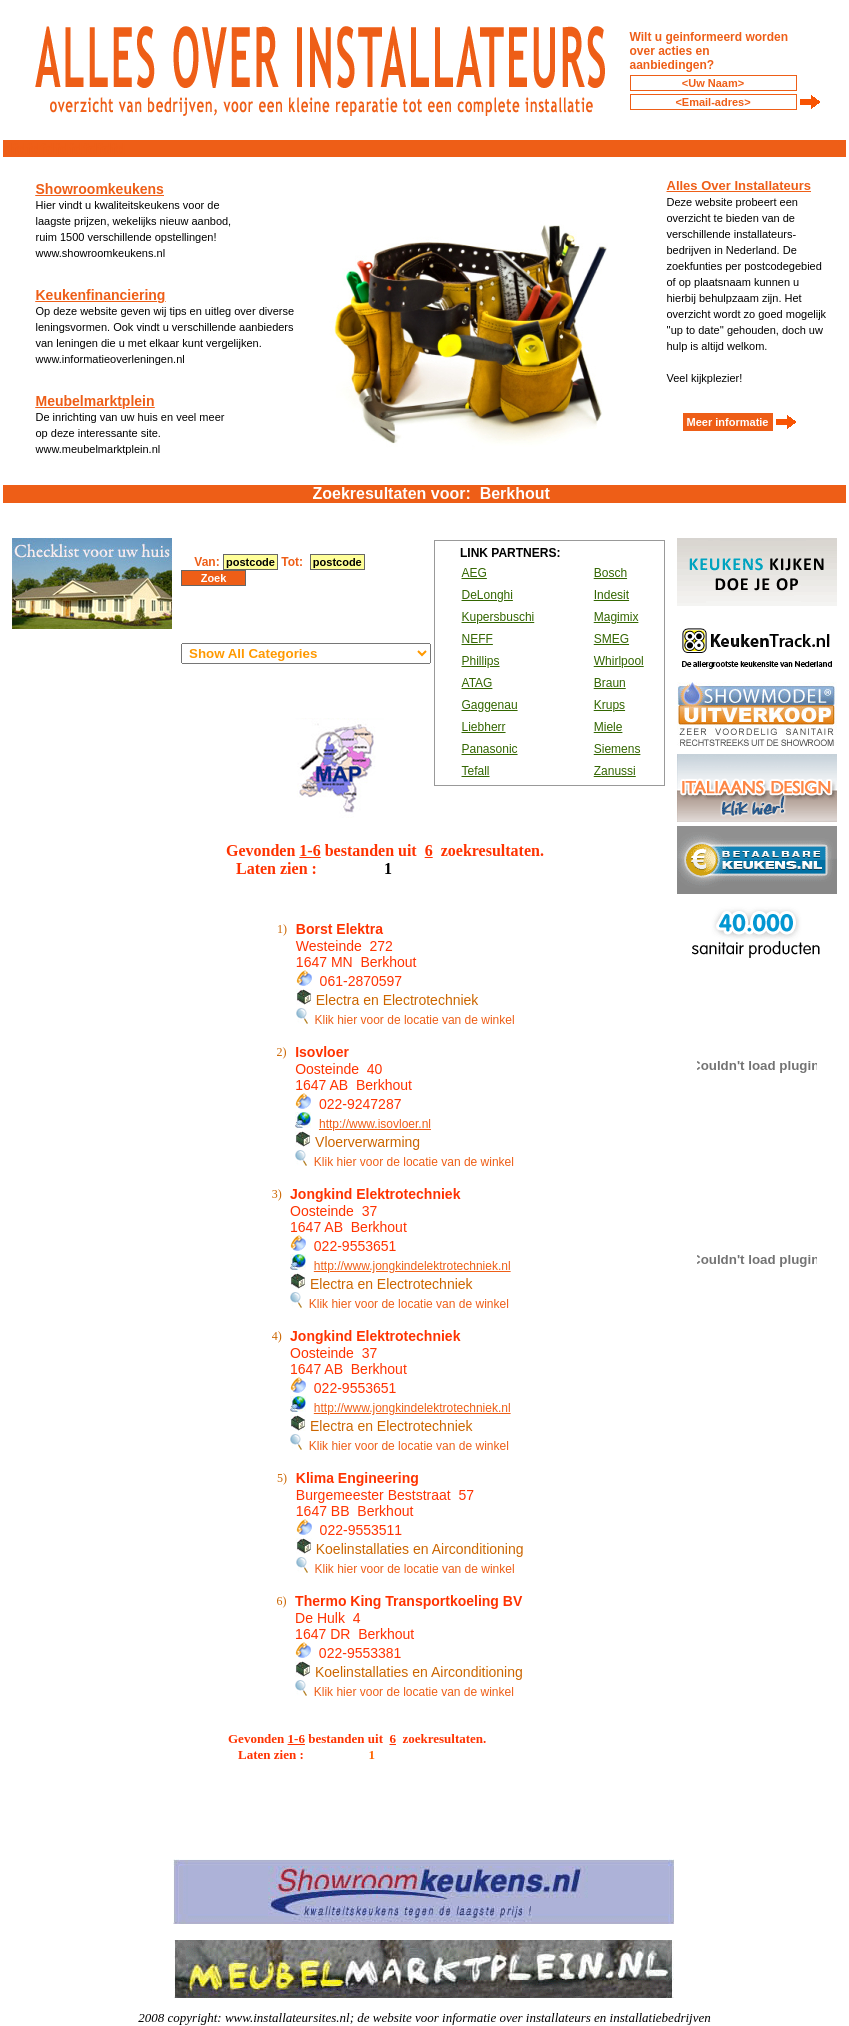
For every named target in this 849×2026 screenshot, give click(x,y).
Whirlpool (619, 661)
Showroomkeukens (100, 189)
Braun (610, 683)
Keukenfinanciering (101, 295)
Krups (609, 705)
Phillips (481, 661)
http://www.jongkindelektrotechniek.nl (412, 1266)
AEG (474, 573)
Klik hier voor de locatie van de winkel (405, 1020)
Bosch (610, 573)
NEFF (477, 639)
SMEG (611, 639)
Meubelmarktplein (95, 401)
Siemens (617, 749)
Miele (608, 727)
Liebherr (484, 727)
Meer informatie (728, 422)
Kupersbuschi (498, 617)
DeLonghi (487, 595)
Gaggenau (490, 705)
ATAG (477, 683)
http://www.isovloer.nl (375, 1124)
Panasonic (490, 749)
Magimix (616, 617)
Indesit (611, 595)
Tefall (476, 771)
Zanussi (615, 771)
